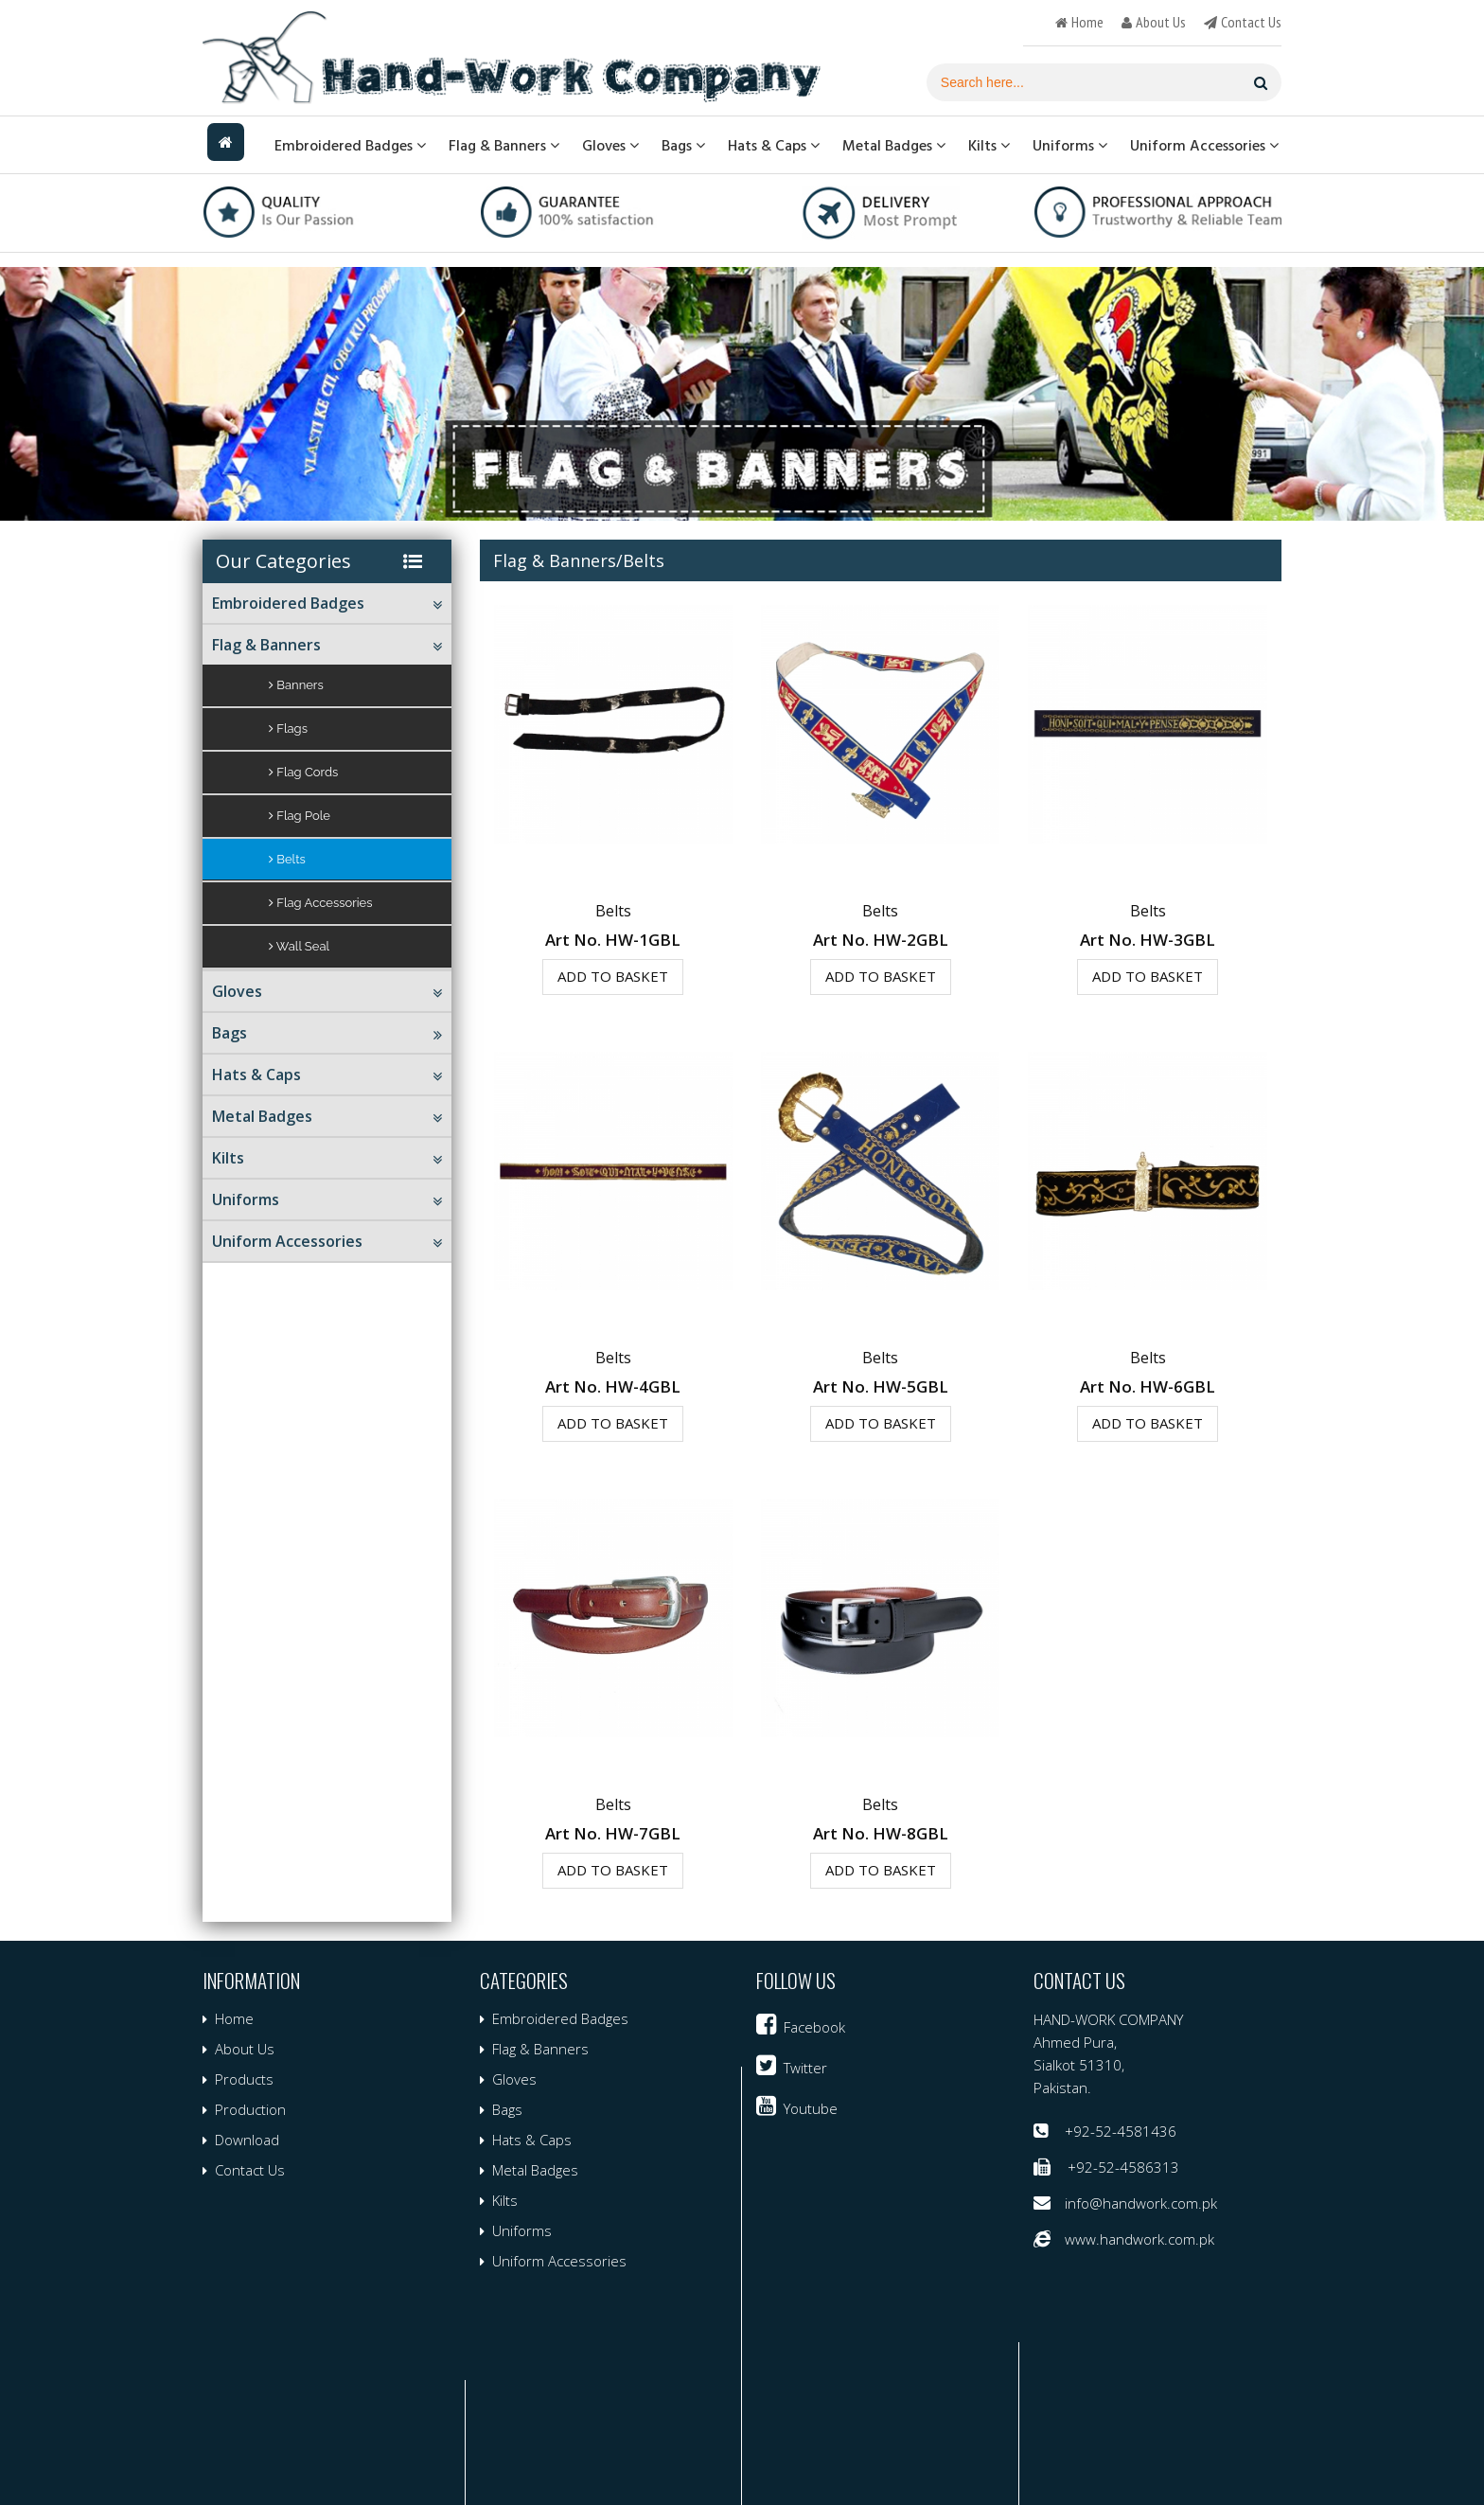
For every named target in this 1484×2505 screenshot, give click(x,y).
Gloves (610, 146)
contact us (1251, 21)
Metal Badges (893, 146)
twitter (805, 2067)
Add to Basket (612, 976)
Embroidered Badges (350, 146)
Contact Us (250, 2169)
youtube (811, 2108)
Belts (287, 859)
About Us (244, 2048)
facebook (814, 2026)
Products (244, 2079)
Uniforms (1070, 146)
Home (234, 2018)
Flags (288, 728)
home (1087, 21)
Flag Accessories (321, 903)
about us (1161, 21)
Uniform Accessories (1204, 146)
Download (247, 2139)
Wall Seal (299, 946)
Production (250, 2109)
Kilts (989, 146)
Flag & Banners (504, 146)
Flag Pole (299, 815)
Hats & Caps (774, 146)
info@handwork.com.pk (1141, 2203)
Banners (296, 685)
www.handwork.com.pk (1139, 2239)
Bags (683, 146)
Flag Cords (303, 772)
